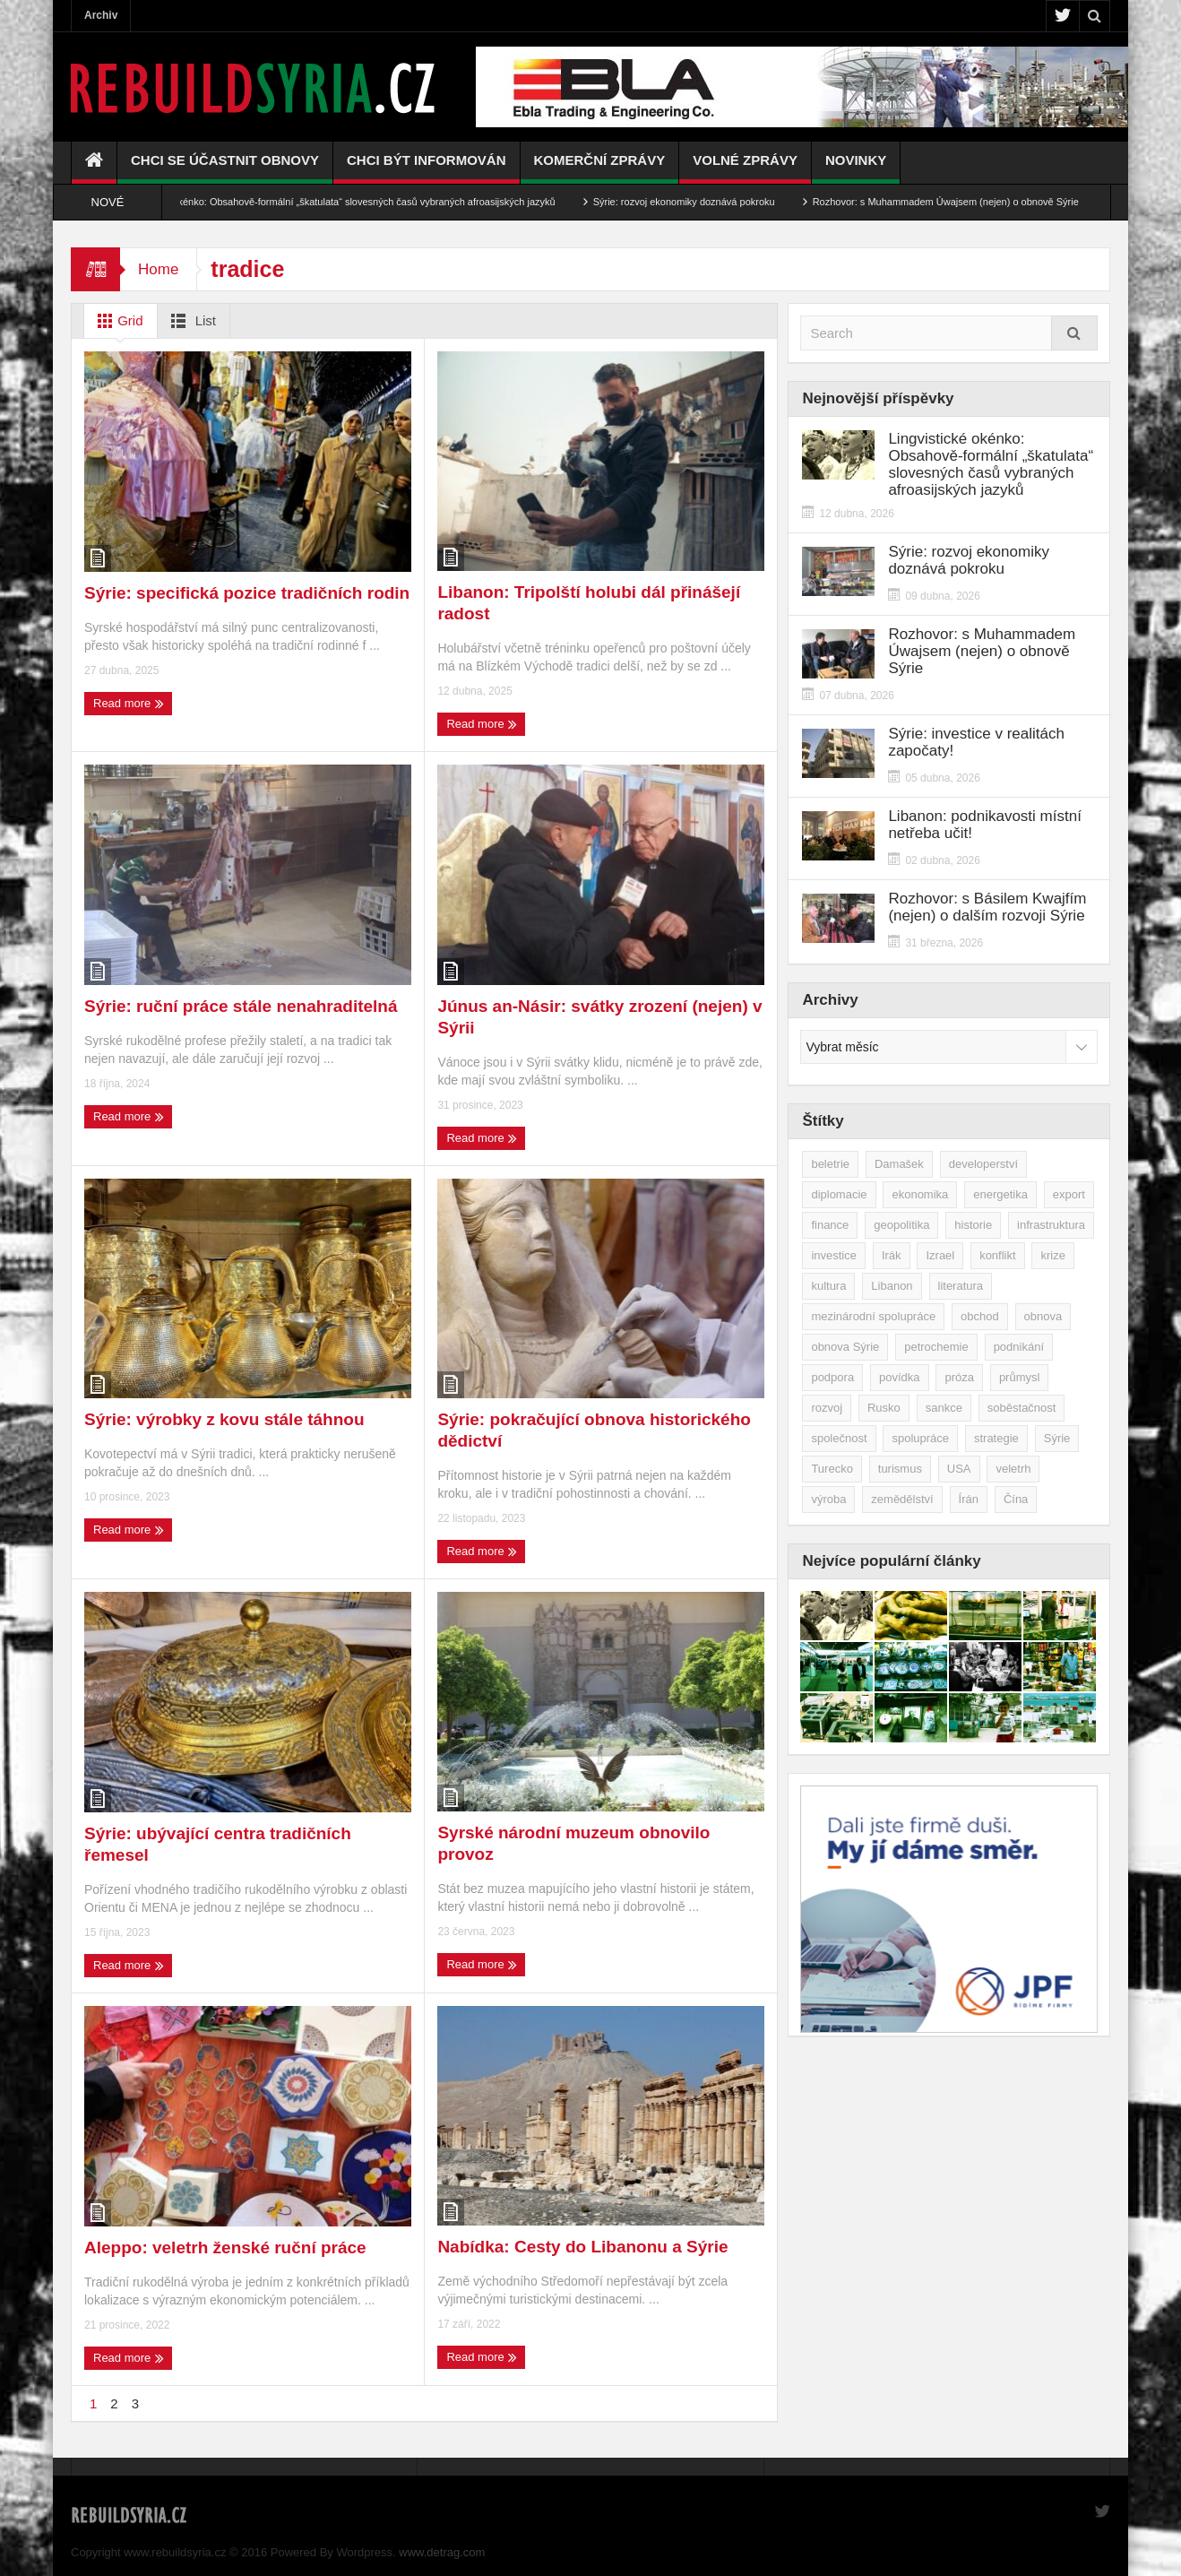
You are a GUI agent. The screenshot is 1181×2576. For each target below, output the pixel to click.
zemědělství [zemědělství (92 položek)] (902, 1499)
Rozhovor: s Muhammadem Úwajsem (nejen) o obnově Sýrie (969, 201)
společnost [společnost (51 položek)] (838, 1438)
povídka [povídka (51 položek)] (899, 1377)
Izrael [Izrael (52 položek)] (940, 1255)
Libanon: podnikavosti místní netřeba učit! (984, 825)
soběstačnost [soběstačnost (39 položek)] (1021, 1407)
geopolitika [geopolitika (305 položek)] (901, 1225)
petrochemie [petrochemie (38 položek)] (936, 1346)
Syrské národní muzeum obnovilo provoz (573, 1843)
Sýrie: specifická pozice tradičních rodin (246, 592)
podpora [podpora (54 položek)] (832, 1377)
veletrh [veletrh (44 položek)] (1013, 1468)
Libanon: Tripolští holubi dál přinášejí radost (588, 603)
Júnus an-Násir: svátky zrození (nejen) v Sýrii (599, 1017)
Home (158, 269)
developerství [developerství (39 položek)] (983, 1164)
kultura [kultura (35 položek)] (828, 1285)
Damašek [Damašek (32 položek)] (899, 1164)
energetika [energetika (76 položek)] (1000, 1194)
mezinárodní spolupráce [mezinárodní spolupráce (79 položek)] (873, 1316)
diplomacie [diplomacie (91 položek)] (838, 1194)
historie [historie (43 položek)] (973, 1225)
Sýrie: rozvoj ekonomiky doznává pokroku (707, 201)
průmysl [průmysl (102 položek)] (1019, 1377)
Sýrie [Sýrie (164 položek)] (1057, 1438)
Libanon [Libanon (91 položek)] (891, 1285)
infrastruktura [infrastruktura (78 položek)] (1051, 1225)
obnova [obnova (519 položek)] (1043, 1316)
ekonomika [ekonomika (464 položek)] (920, 1194)
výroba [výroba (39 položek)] (828, 1499)
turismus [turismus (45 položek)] (900, 1468)
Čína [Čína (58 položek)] (1016, 1499)
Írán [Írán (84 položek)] (968, 1499)
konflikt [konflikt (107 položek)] (997, 1255)
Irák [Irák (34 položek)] (891, 1255)
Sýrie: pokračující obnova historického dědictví (594, 1430)
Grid (117, 321)
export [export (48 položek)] (1069, 1194)
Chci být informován (426, 168)
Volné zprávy (745, 168)
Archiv (100, 15)
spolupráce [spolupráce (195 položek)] (920, 1438)
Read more (128, 704)
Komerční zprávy (600, 168)
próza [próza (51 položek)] (959, 1377)
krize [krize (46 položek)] (1052, 1255)
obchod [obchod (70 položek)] (980, 1316)
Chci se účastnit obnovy (224, 168)
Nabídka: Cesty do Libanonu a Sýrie (582, 2246)
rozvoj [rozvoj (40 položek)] (826, 1407)
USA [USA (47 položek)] (959, 1468)
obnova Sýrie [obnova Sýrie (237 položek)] (845, 1346)
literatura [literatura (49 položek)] (961, 1285)
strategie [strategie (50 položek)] (996, 1438)
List (190, 321)
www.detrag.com (442, 2552)
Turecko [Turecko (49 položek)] (831, 1468)
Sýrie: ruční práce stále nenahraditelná (241, 1006)
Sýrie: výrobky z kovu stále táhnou (224, 1419)
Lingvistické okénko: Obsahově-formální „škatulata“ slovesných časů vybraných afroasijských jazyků (360, 201)
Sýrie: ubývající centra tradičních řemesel (217, 1844)
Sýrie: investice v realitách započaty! (976, 742)
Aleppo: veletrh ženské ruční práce (225, 2247)
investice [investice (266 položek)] (834, 1255)
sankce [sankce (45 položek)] (944, 1407)
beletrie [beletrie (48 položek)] (830, 1164)
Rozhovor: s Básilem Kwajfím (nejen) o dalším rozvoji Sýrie (987, 907)
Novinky (856, 168)
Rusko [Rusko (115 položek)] (884, 1407)
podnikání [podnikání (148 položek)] (1019, 1346)
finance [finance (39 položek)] (830, 1225)
